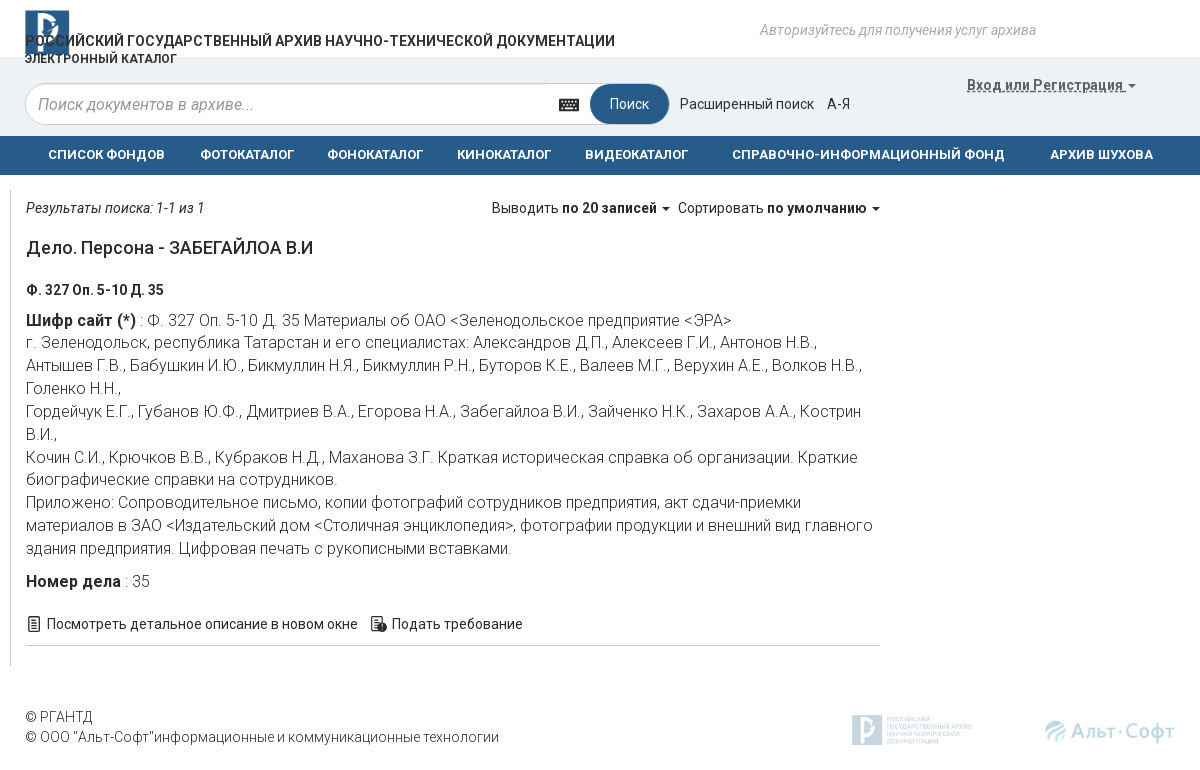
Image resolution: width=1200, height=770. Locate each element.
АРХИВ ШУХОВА (1101, 154)
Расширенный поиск (747, 104)
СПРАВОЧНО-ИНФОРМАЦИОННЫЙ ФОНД (868, 154)
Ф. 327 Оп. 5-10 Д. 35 (95, 290)
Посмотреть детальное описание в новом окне (202, 624)
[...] (287, 104)
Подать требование (457, 624)
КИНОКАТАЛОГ (504, 154)
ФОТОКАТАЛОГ (247, 154)
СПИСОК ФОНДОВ (106, 154)
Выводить (582, 208)
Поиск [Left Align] (629, 104)
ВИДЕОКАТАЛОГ (636, 154)
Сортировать (779, 208)
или (1051, 85)
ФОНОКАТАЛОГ (375, 154)
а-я (838, 104)
